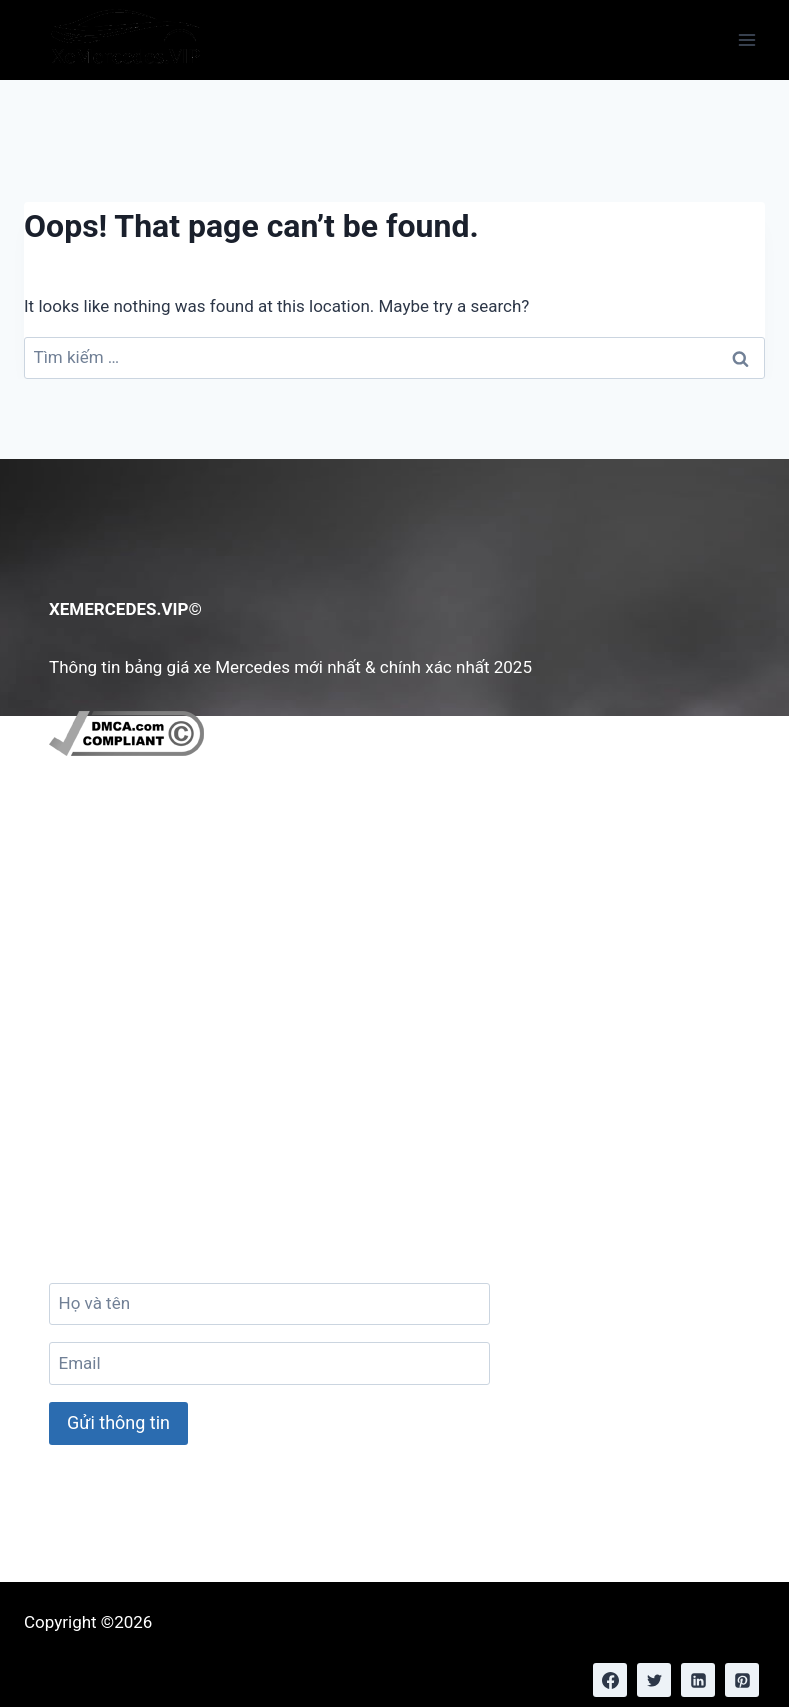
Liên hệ (91, 906)
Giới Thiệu (101, 875)
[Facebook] (610, 1680)
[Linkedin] (698, 1680)
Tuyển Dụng (108, 967)
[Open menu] (746, 39)
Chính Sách (106, 936)
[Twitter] (654, 1680)
